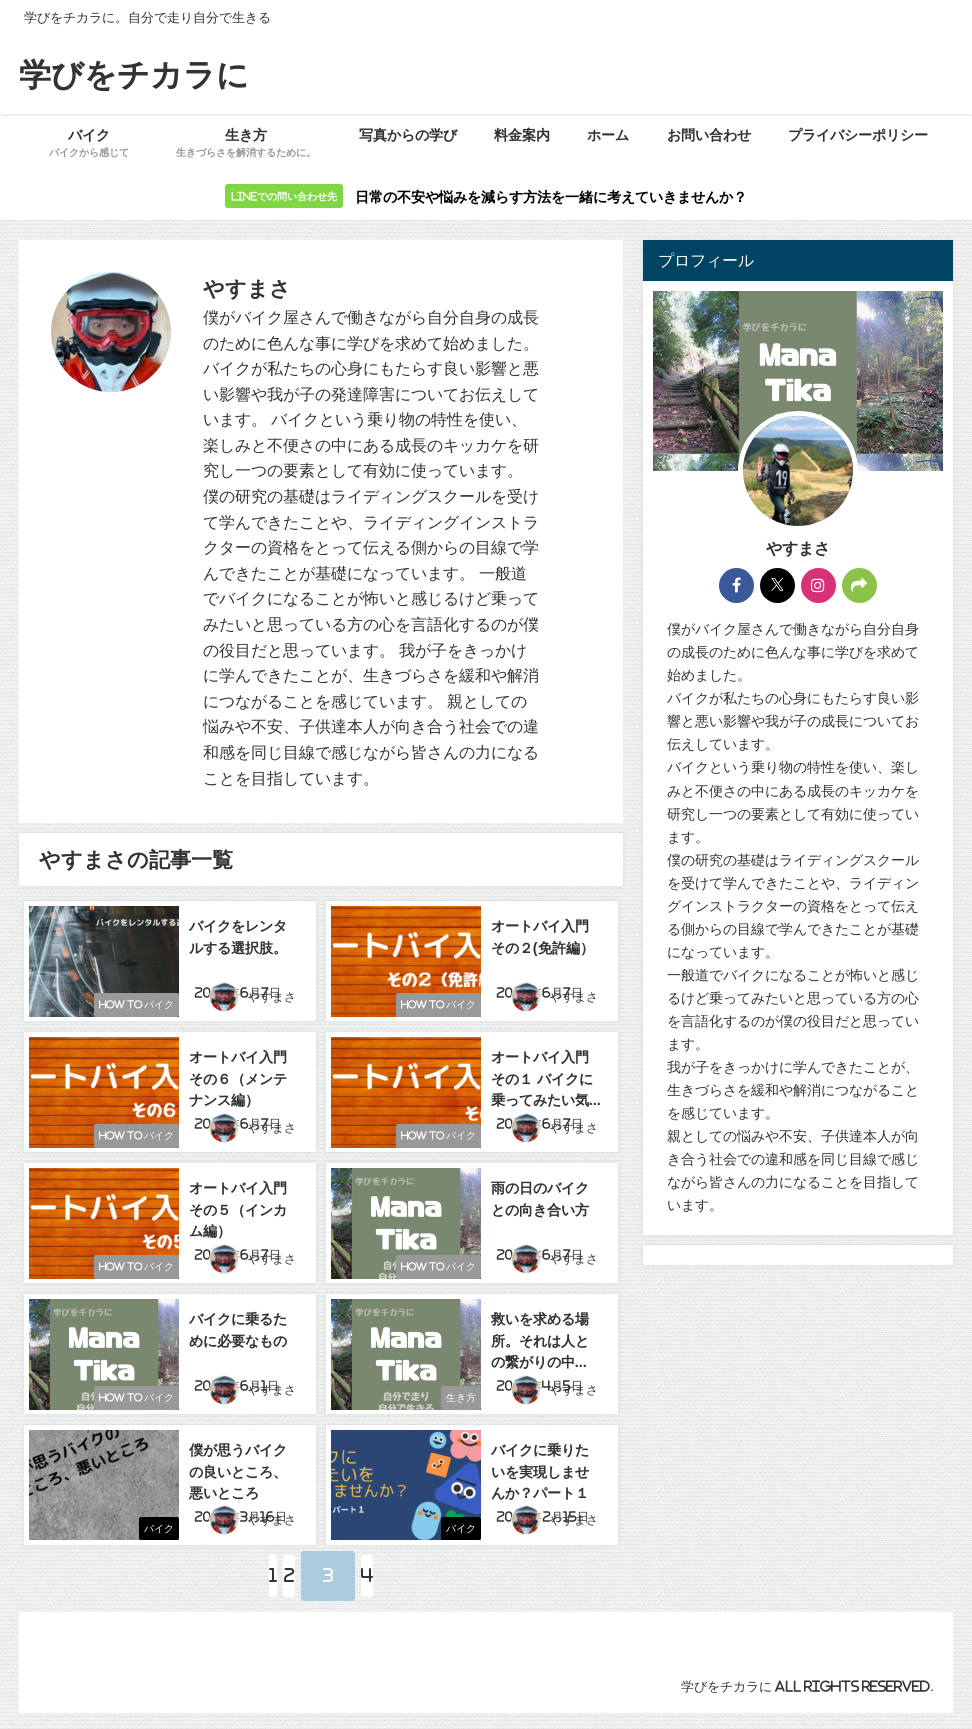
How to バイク (126, 1007)
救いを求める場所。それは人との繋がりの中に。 (542, 1334)
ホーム (608, 135)
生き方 (451, 1397)
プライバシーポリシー (858, 135)
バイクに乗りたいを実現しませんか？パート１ (542, 1464)
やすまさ (277, 1003)
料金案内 (522, 135)
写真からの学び (408, 135)
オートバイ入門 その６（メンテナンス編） (240, 1074)
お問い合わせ (709, 135)
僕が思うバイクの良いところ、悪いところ (240, 1464)
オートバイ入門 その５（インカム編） (240, 1204)
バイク (149, 1527)
